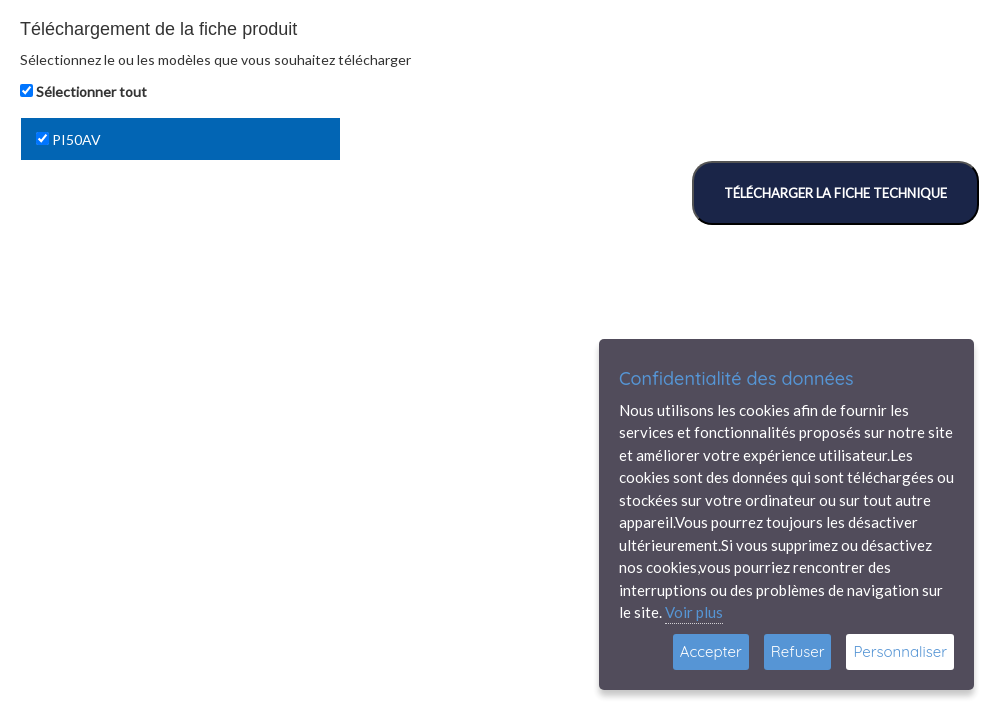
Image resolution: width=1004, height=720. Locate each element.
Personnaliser (900, 651)
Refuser (798, 651)
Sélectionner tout (91, 91)
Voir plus (694, 612)
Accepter (711, 651)
